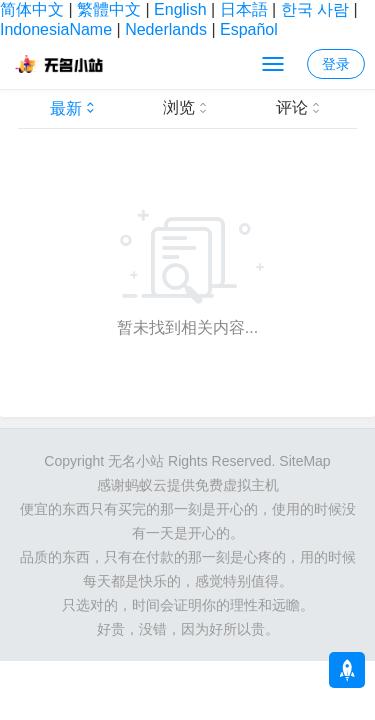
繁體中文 (109, 9)
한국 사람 (315, 9)
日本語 (244, 9)
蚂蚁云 (146, 485)
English (180, 9)
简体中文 (32, 9)
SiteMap (304, 461)
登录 (336, 64)
